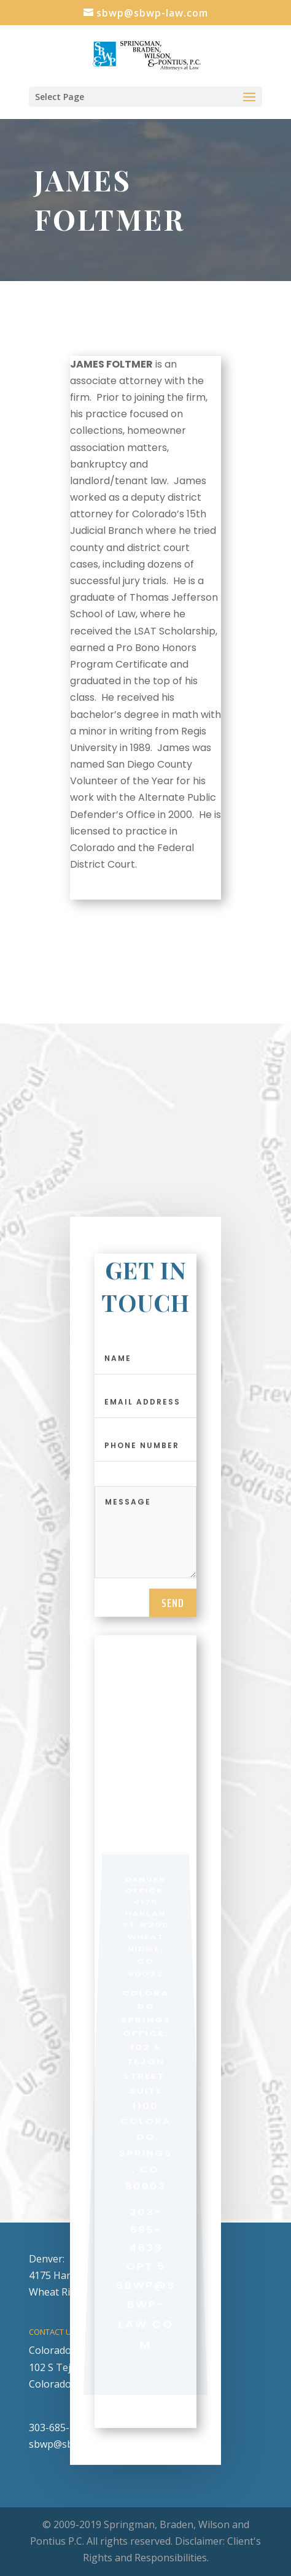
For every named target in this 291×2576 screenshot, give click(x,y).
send (172, 1610)
